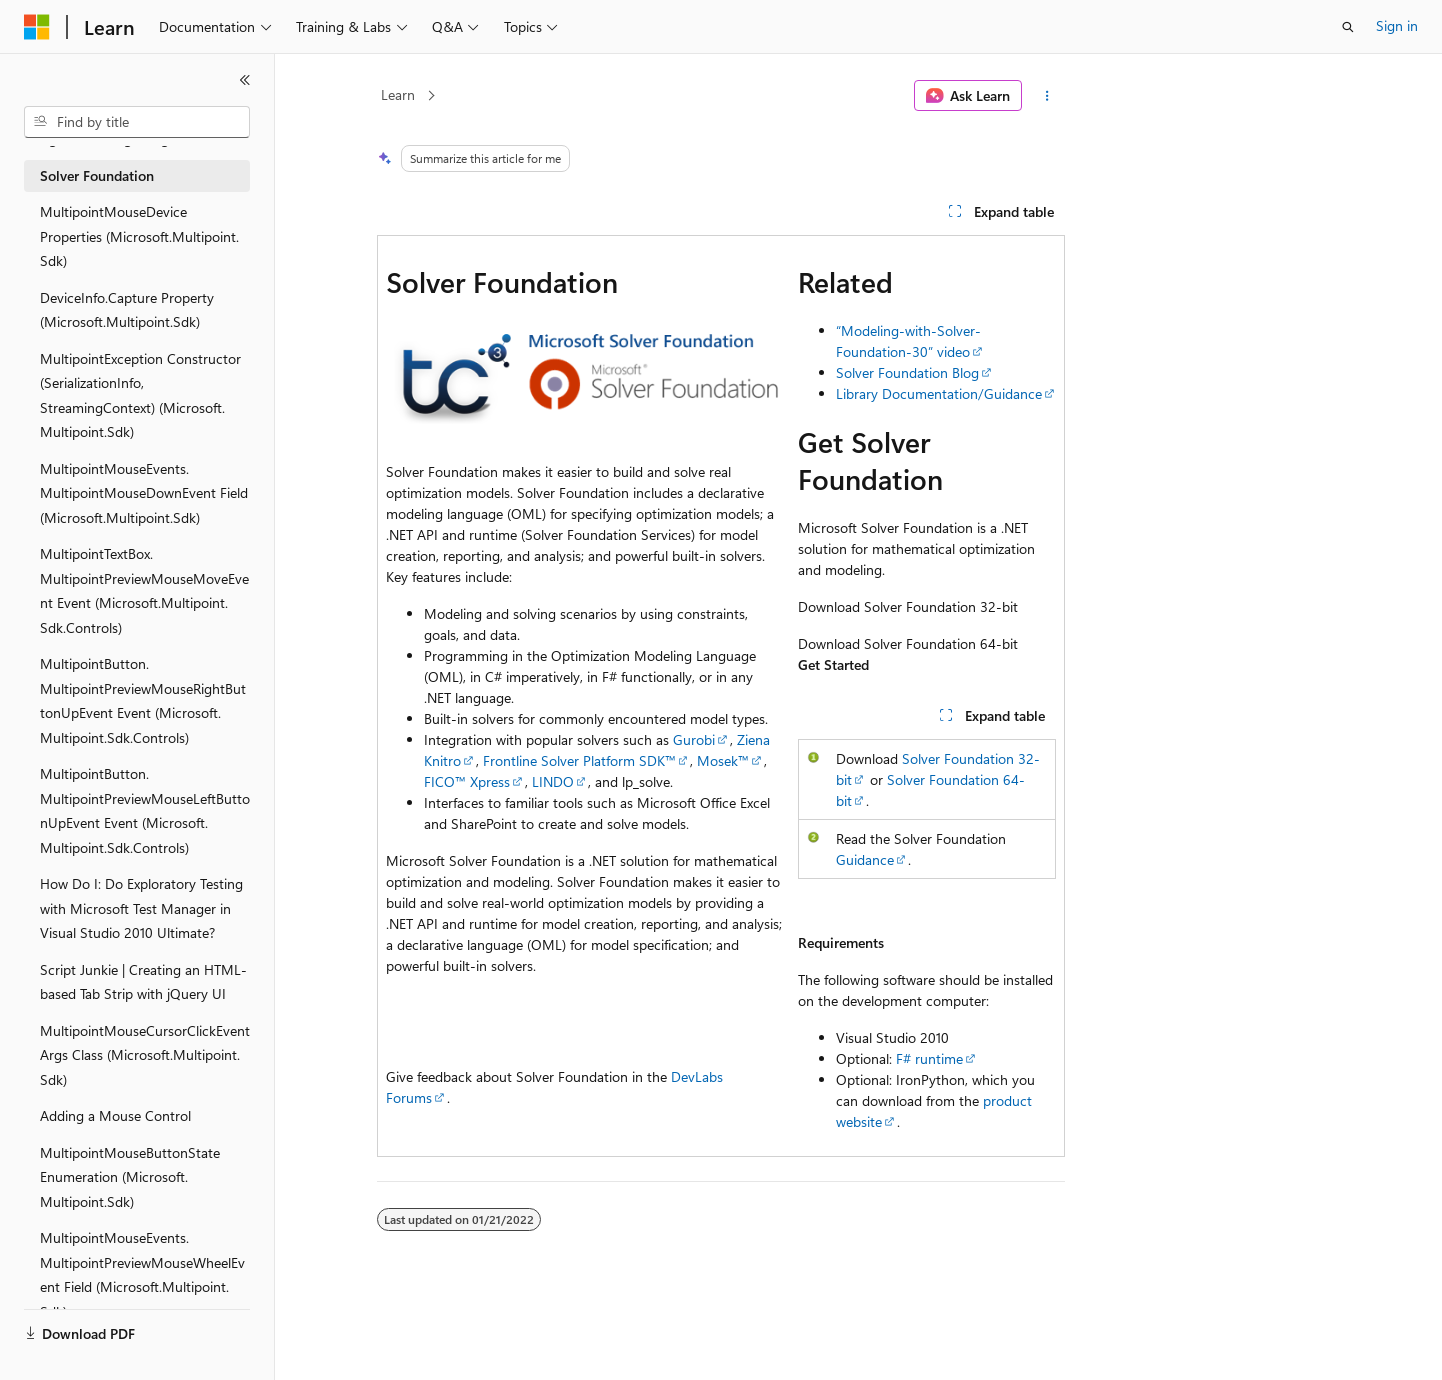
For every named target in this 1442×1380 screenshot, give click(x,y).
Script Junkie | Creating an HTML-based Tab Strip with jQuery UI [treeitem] (143, 982)
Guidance (865, 859)
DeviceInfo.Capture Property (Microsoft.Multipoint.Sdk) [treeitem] (127, 310)
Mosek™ (723, 760)
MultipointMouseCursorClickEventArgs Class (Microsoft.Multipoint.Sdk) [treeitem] (145, 1055)
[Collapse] (245, 80)
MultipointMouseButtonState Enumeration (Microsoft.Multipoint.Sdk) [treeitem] (130, 1177)
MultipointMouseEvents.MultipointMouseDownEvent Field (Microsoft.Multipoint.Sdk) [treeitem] (144, 493)
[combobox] (137, 122)
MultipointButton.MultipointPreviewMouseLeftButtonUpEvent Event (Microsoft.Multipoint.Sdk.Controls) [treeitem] (145, 810)
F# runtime (929, 1058)
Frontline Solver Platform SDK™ (579, 760)
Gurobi (694, 739)
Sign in (1397, 25)
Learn (398, 94)
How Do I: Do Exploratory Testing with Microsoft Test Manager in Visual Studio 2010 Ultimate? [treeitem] (141, 908)
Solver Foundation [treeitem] (97, 175)
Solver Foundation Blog (907, 372)
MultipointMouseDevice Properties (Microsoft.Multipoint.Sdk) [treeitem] (139, 236)
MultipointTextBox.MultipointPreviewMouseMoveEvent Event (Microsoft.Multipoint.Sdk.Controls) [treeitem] (144, 590)
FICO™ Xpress (467, 781)
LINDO (553, 781)
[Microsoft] (37, 27)
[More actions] (1047, 96)
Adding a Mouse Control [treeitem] (115, 1115)
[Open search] (1348, 27)
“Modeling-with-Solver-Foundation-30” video (908, 341)
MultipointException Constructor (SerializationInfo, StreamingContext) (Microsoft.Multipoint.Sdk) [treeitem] (140, 395)
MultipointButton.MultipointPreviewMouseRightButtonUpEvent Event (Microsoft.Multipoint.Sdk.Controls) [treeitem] (143, 700)
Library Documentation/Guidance (939, 393)
